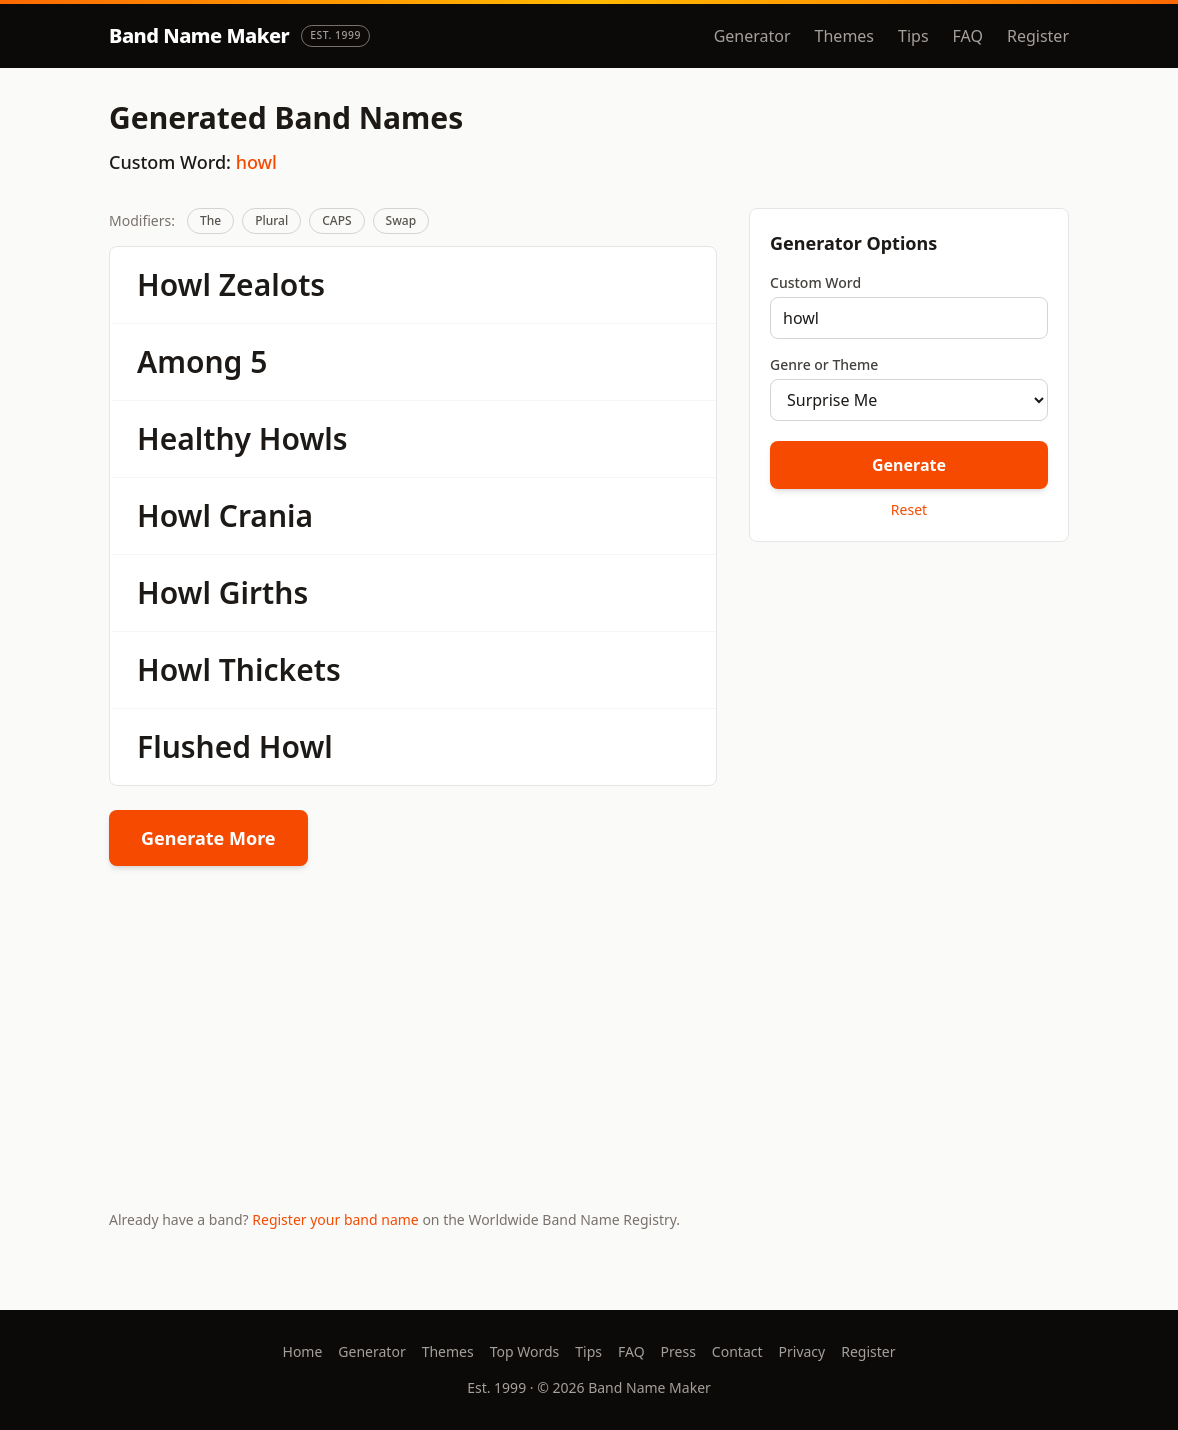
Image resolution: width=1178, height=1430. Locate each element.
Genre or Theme (824, 364)
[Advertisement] (909, 699)
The (210, 220)
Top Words (525, 1351)
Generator (752, 36)
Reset (909, 509)
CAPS (336, 220)
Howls (303, 438)
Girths (263, 592)
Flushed (194, 746)
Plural (271, 220)
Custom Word (815, 282)
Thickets (280, 669)
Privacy (802, 1351)
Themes (844, 36)
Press (678, 1351)
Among (189, 361)
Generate (909, 465)
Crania (266, 515)
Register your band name (335, 1219)
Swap (401, 220)
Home (303, 1351)
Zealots (272, 284)
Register (1038, 36)
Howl (174, 284)
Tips (913, 36)
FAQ (968, 36)
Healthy (194, 438)
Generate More (208, 838)
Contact (737, 1351)
